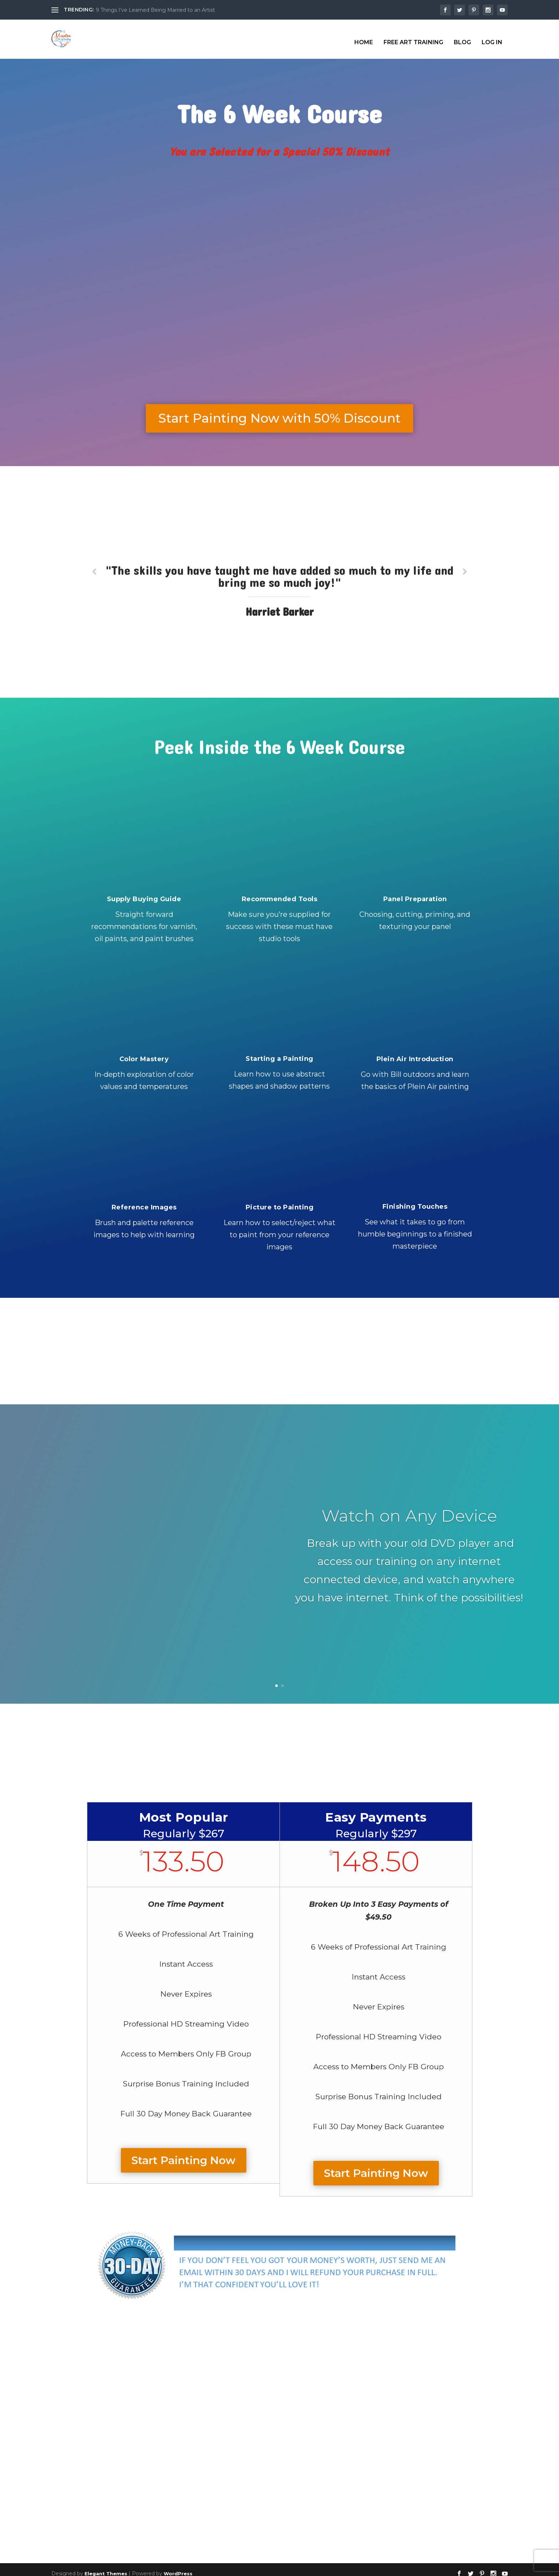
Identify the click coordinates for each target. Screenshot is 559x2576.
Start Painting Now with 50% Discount (279, 411)
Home (363, 36)
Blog (462, 36)
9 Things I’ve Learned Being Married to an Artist (155, 10)
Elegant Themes (105, 2567)
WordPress (178, 2567)
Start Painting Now (184, 2154)
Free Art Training (413, 36)
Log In (492, 36)
